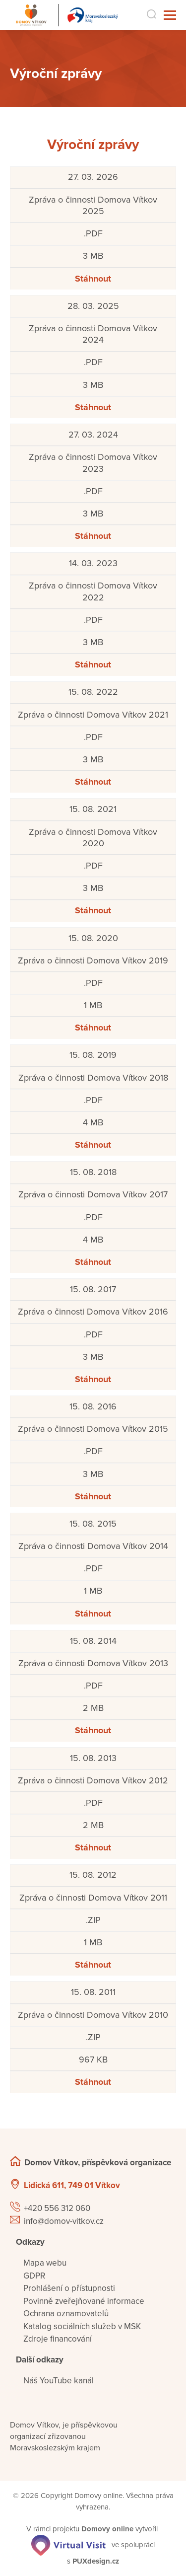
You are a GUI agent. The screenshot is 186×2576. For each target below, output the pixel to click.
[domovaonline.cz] (107, 2528)
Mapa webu (44, 2263)
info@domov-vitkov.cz (64, 2221)
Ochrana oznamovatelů (66, 2313)
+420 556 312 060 (57, 2208)
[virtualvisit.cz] (68, 2544)
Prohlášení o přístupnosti (69, 2288)
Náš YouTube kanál (58, 2380)
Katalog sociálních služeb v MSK (82, 2326)
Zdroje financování (57, 2339)
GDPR (34, 2276)
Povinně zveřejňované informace (83, 2301)
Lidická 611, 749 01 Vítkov (72, 2185)
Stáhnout (93, 278)
